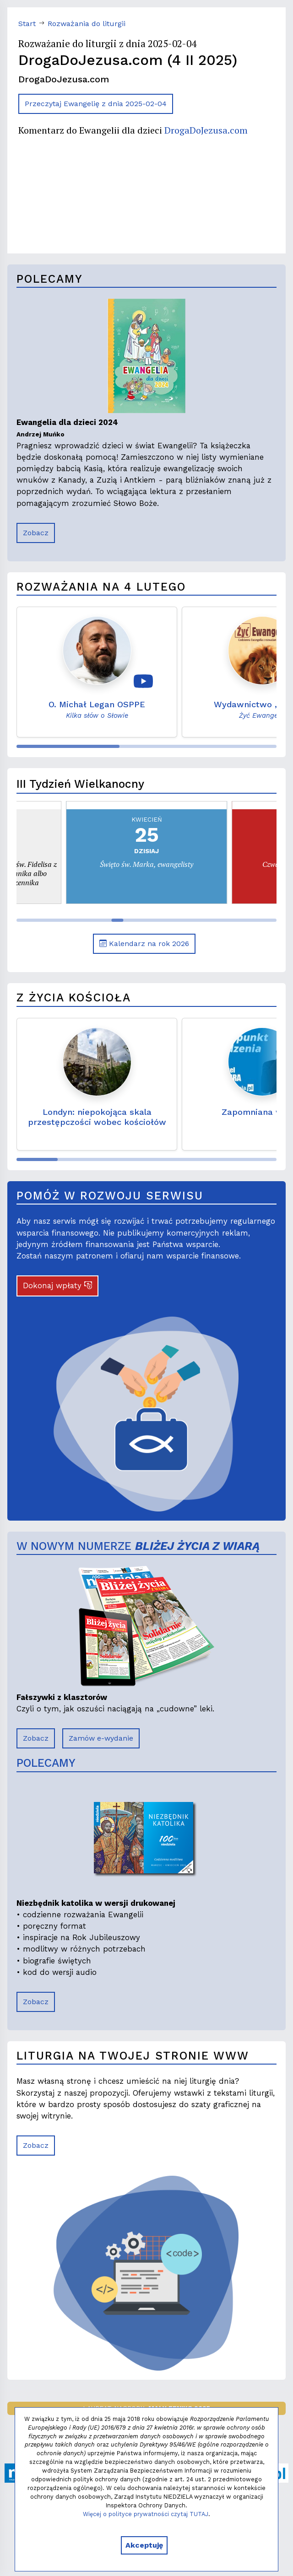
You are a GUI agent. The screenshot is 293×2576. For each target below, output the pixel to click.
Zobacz (36, 532)
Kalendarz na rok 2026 (144, 943)
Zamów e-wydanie (101, 1738)
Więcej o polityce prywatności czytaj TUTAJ (145, 2514)
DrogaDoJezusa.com (206, 130)
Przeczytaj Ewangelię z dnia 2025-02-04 (96, 103)
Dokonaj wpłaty (57, 1285)
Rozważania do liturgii (86, 23)
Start (27, 23)
